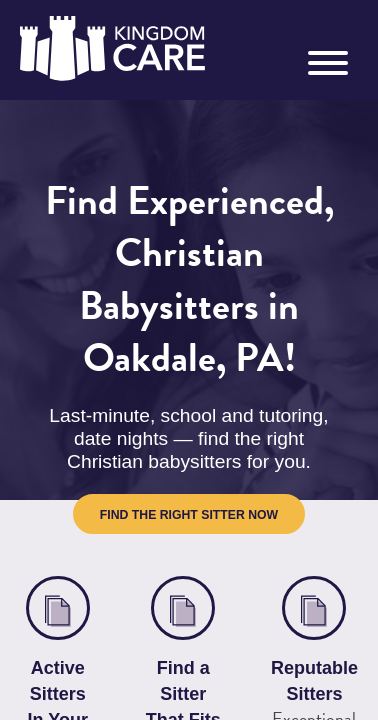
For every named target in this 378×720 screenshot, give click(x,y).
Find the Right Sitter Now (189, 456)
